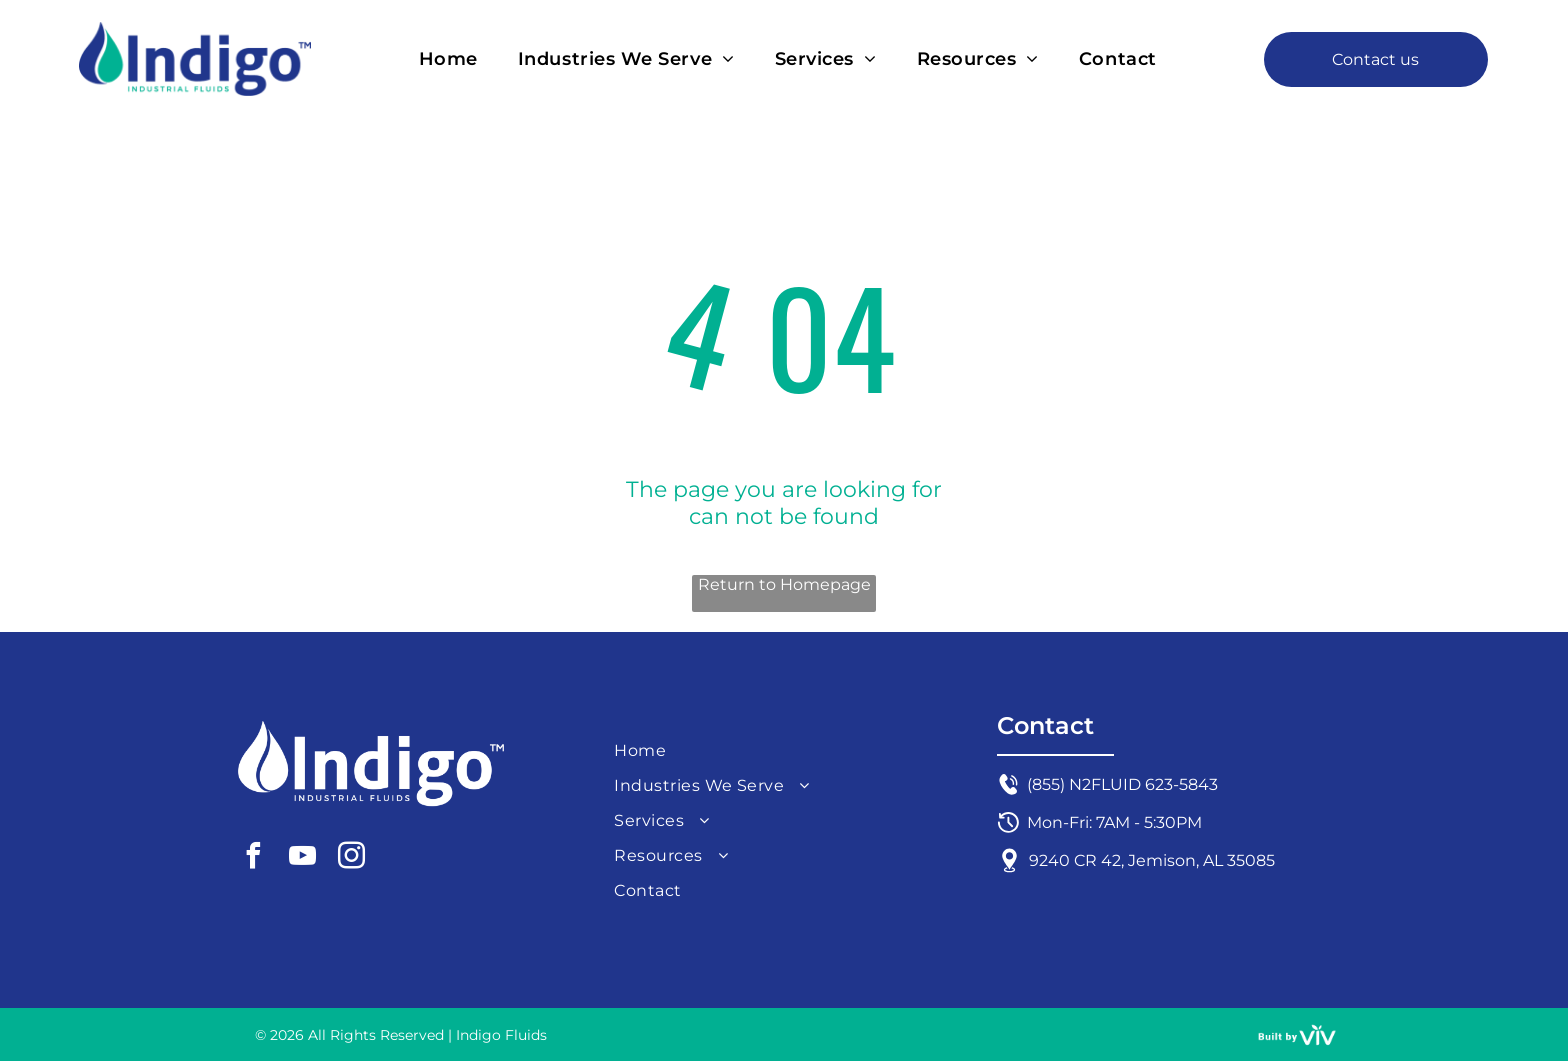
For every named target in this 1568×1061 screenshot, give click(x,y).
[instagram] (351, 858)
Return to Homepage (784, 584)
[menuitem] (448, 59)
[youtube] (302, 858)
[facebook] (253, 858)
